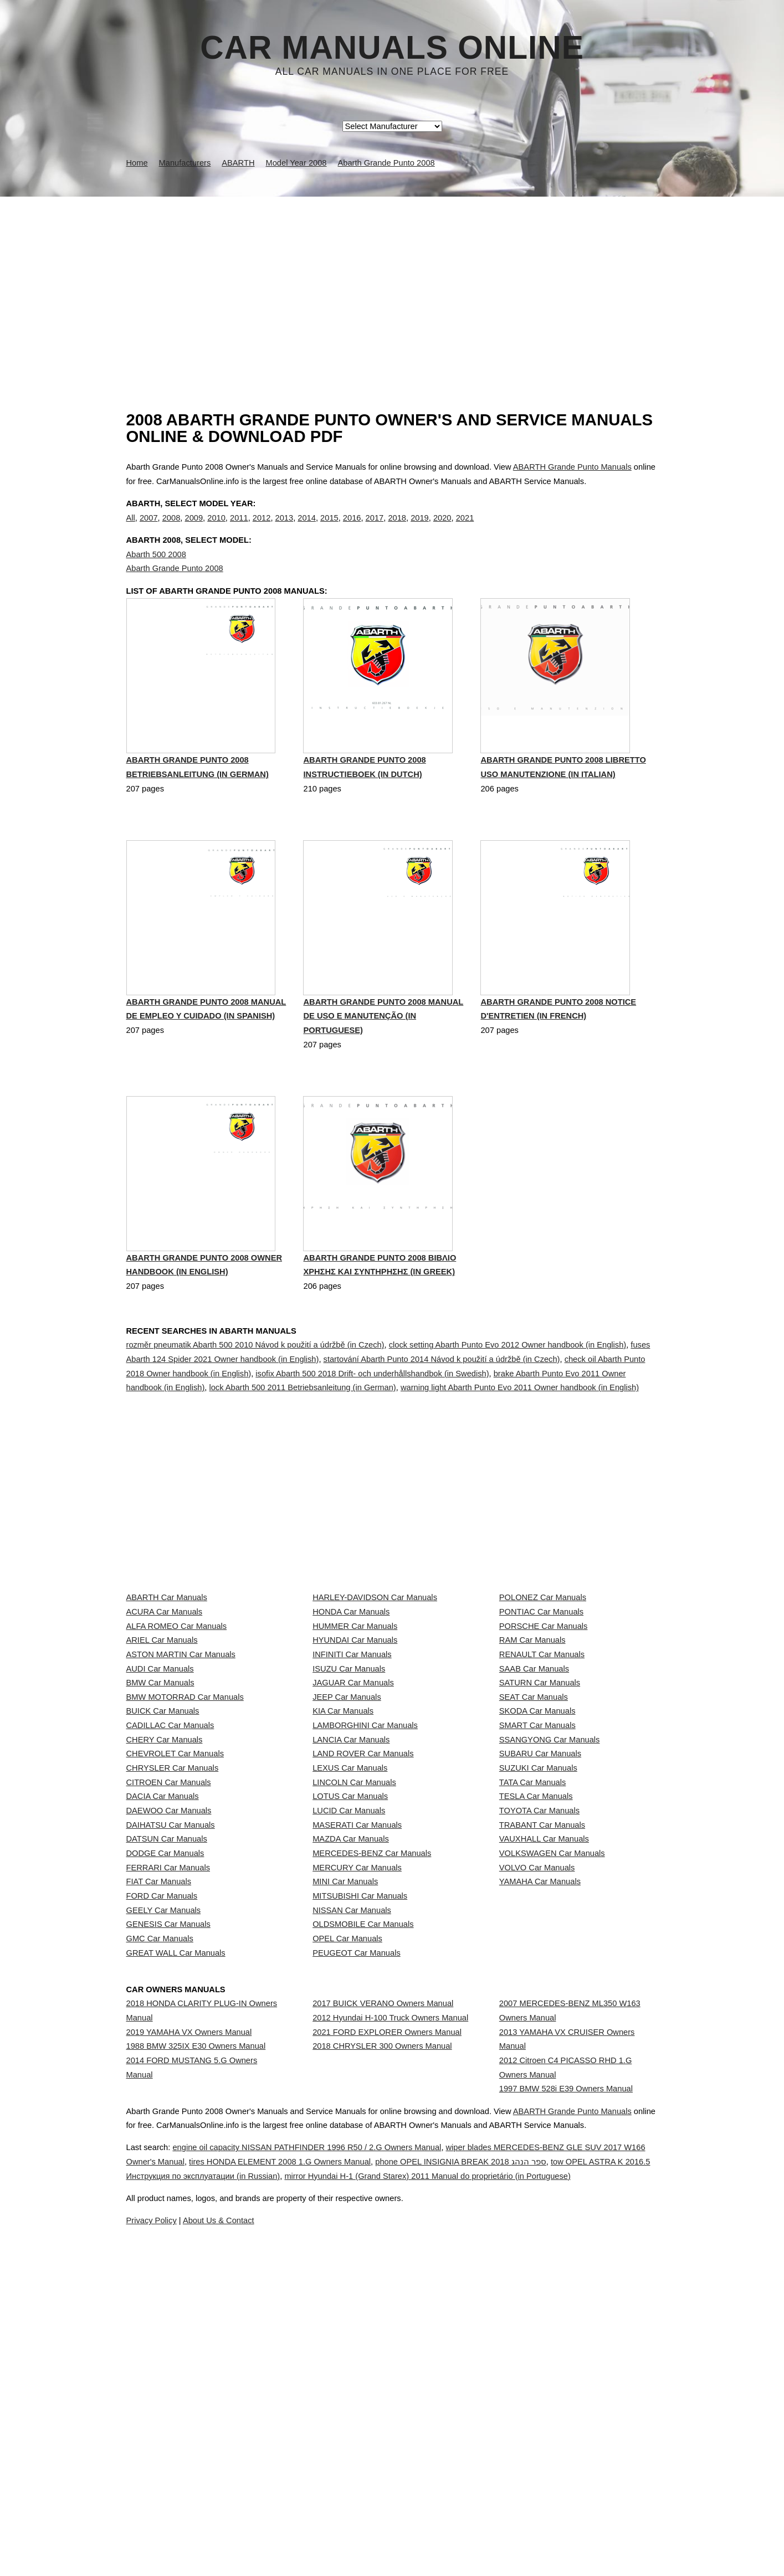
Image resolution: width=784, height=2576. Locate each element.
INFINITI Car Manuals (352, 1746)
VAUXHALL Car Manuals (544, 2065)
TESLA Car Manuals (536, 1992)
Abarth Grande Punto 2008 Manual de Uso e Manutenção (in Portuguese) (383, 1068)
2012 (262, 529)
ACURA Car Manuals (164, 1673)
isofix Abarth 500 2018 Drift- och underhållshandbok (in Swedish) (372, 1425)
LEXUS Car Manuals (349, 1943)
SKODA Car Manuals (537, 1844)
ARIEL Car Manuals (162, 1722)
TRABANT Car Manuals (542, 2041)
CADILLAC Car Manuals (170, 1869)
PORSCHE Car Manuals (543, 1698)
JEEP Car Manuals (346, 1820)
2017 (375, 529)
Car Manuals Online (392, 47)
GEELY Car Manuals (163, 2188)
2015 (329, 529)
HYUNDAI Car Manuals (354, 1722)
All (130, 529)
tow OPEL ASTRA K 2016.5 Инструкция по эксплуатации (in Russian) (302, 2547)
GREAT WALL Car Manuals (176, 2262)
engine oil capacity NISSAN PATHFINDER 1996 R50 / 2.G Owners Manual (339, 2519)
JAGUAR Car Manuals (353, 1796)
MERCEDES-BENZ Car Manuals (371, 2090)
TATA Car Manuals (532, 1967)
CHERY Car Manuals (164, 1894)
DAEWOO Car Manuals (169, 2016)
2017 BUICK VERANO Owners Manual (382, 2309)
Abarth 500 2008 (156, 577)
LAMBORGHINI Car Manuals (365, 1869)
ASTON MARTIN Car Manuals (180, 1746)
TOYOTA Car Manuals (539, 2016)
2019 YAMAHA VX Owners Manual (189, 2347)
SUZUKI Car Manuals (538, 1943)
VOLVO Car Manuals (537, 2114)
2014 (307, 529)
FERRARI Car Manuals (168, 2114)
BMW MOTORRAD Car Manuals (185, 1820)
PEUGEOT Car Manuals (356, 2262)
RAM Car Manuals (532, 1722)
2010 (216, 529)
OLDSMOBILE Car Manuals (362, 2212)
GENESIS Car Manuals (168, 2212)
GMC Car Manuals (159, 2237)
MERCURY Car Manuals (357, 2114)
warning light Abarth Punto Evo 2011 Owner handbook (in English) (520, 1438)
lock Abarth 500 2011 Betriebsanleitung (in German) (302, 1438)
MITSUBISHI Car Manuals (359, 2163)
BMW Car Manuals (160, 1796)
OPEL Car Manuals (347, 2237)
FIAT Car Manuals (159, 2139)
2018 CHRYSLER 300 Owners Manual (382, 2382)
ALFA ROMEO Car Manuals (176, 1698)
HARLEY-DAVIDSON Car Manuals (374, 1648)
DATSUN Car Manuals (166, 2065)
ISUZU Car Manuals (348, 1771)
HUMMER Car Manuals (354, 1698)
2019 (420, 529)
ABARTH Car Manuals (166, 1648)
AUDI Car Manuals (160, 1771)
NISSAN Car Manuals (351, 2188)
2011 (239, 529)
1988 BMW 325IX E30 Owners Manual (196, 2372)
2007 (149, 529)
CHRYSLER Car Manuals (172, 1943)
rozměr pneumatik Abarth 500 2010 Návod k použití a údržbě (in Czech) (255, 1396)
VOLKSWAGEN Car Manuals (552, 2090)
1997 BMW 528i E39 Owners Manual (566, 2425)
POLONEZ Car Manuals (542, 1648)
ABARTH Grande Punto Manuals (572, 466)
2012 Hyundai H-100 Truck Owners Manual (390, 2334)
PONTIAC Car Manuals (541, 1673)
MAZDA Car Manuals (350, 2065)
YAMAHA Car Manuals (540, 2139)
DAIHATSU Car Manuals (170, 2041)
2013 (284, 529)
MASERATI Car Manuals (357, 2041)
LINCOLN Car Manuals (354, 1967)
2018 (397, 529)
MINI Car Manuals (345, 2139)
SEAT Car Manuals (533, 1820)
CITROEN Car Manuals (168, 1967)
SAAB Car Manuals (534, 1771)
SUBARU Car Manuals (540, 1918)
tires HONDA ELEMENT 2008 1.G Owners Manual (375, 2533)
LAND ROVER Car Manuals (362, 1918)
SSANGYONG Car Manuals (549, 1894)
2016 (352, 529)
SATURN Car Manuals (539, 1796)
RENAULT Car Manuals (542, 1746)
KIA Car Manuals (342, 1844)
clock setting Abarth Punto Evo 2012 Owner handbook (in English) (508, 1396)
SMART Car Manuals (537, 1869)
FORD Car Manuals (162, 2163)
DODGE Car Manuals (165, 2090)
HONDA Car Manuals (351, 1673)
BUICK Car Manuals (162, 1844)
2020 (442, 529)
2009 (194, 529)
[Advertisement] (392, 279)
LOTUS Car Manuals (350, 1992)
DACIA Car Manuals (162, 1992)
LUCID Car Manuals (348, 2016)
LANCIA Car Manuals (351, 1894)
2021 (465, 529)
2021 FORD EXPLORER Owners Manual (387, 2358)
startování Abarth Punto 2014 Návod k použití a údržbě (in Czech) (442, 1410)
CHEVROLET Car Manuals (175, 1918)
